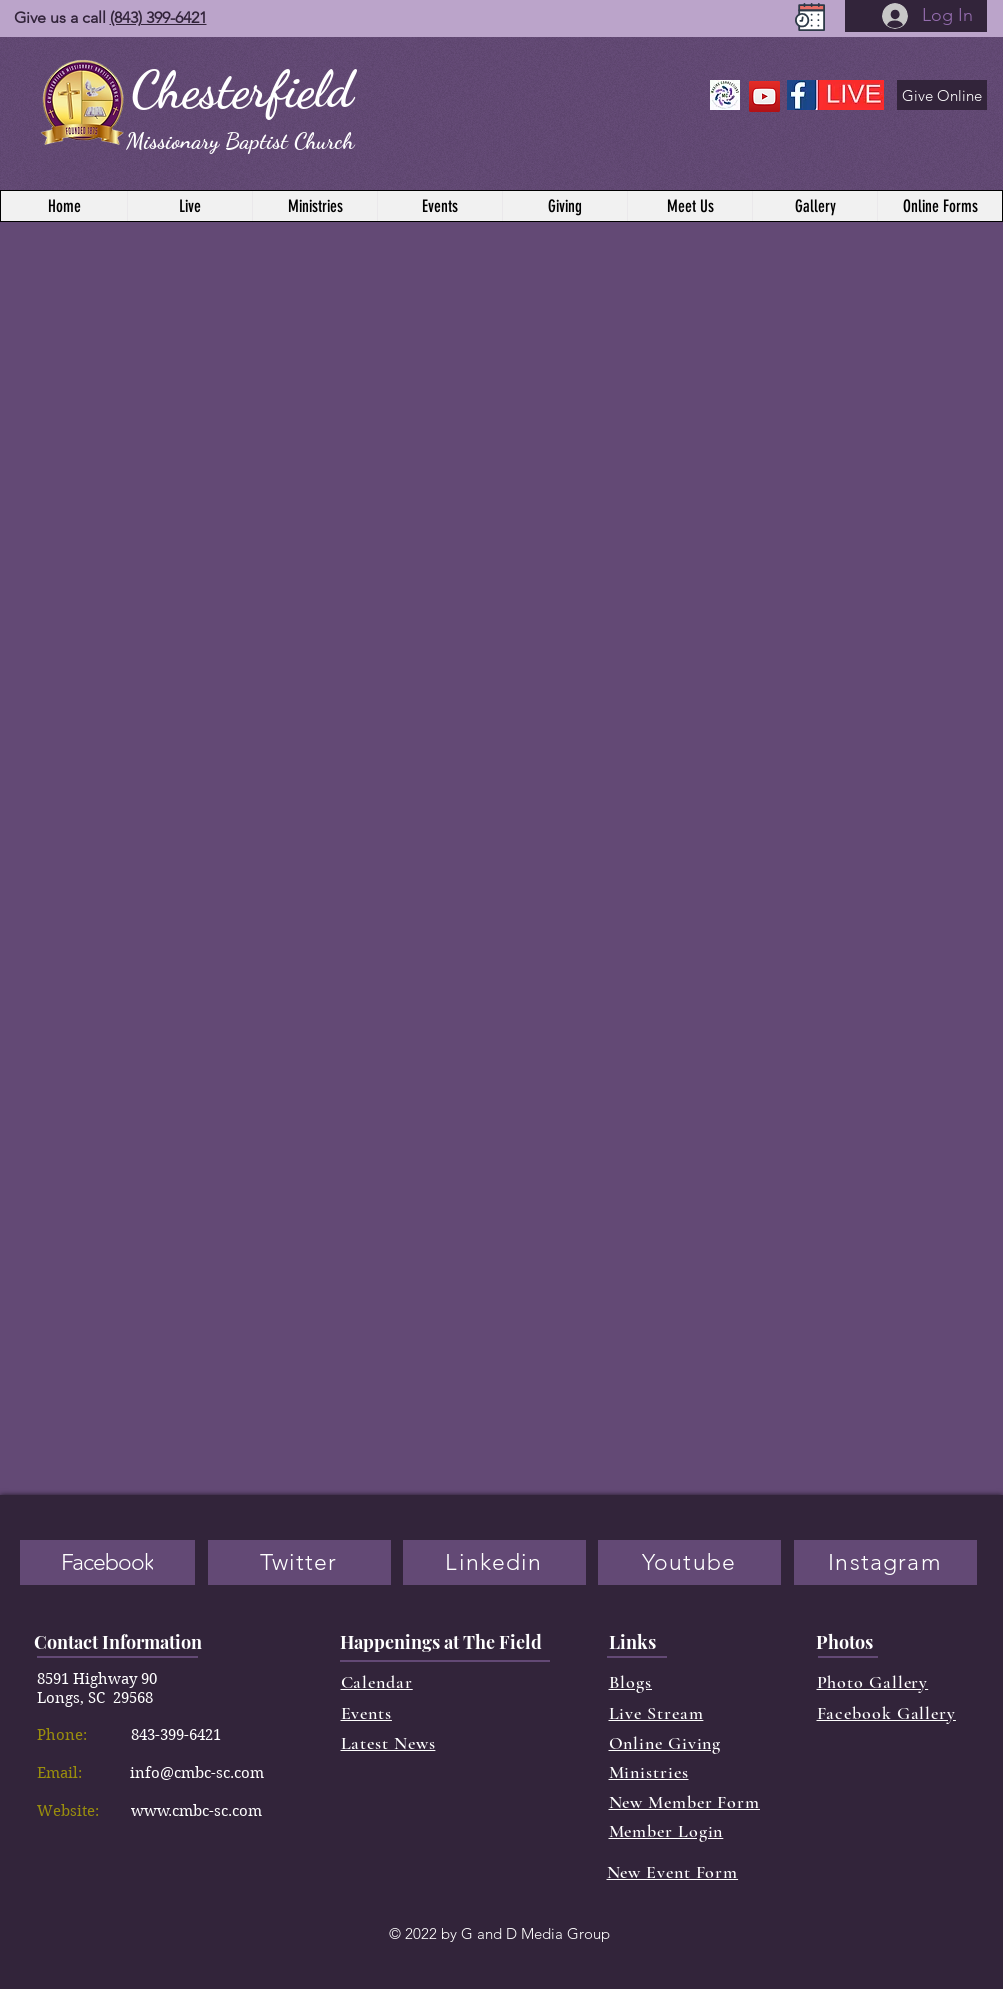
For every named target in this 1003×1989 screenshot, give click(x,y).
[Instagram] (885, 1562)
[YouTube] (764, 96)
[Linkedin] (494, 1562)
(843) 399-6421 (158, 17)
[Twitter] (299, 1562)
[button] (939, 206)
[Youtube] (689, 1562)
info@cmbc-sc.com (197, 1773)
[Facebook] (107, 1562)
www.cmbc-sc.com (196, 1811)
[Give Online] (942, 95)
